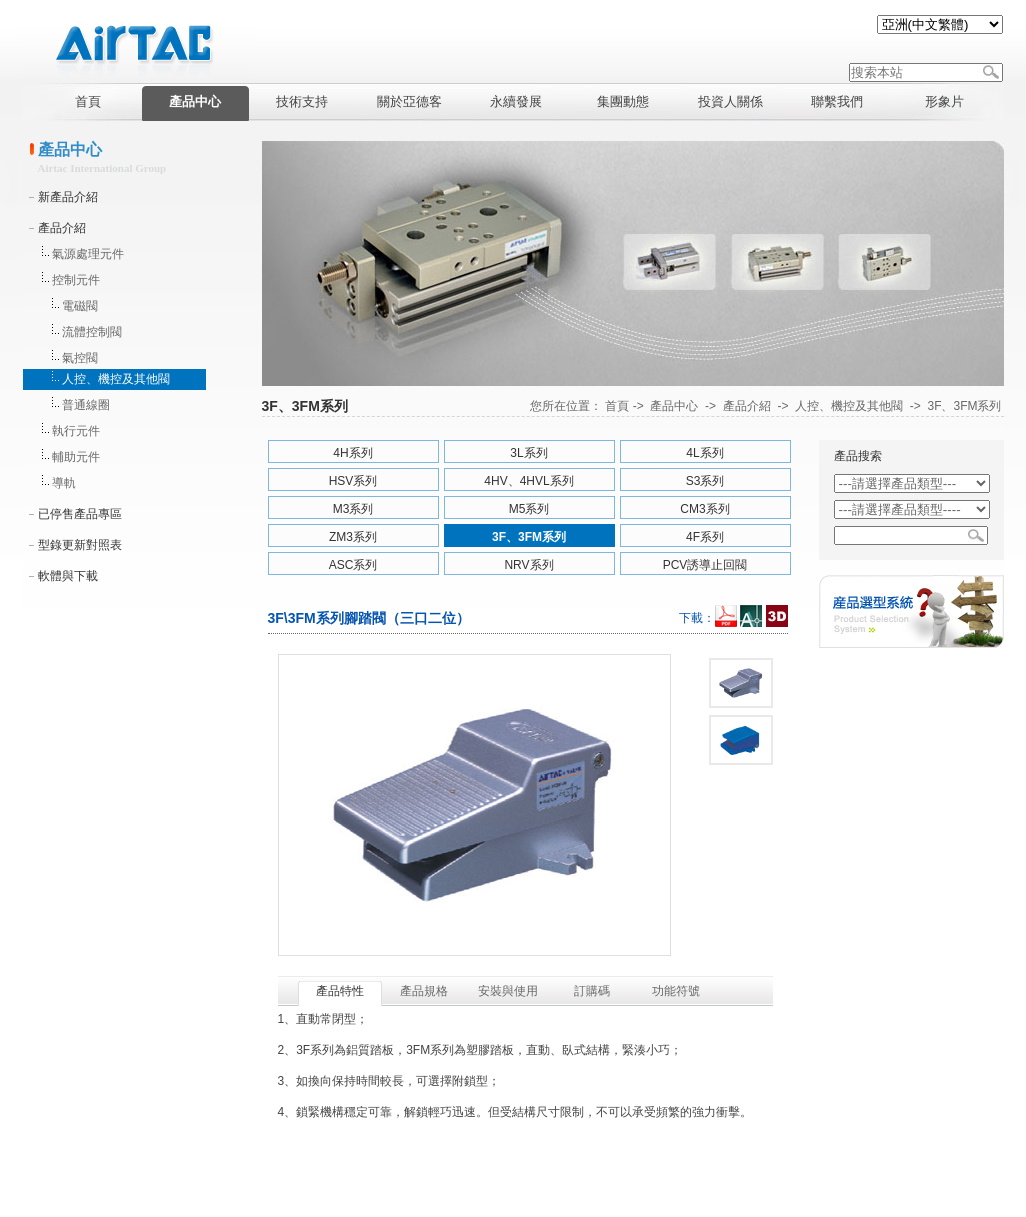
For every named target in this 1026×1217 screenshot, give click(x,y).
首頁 (617, 406)
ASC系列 (353, 565)
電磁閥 (80, 306)
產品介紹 (62, 228)
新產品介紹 (68, 197)
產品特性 (340, 991)
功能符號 (676, 991)
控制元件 (76, 280)
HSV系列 (353, 481)
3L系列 (528, 453)
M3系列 (353, 509)
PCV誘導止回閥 (705, 565)
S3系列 (705, 481)
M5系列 (529, 509)
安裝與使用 (508, 991)
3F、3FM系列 (964, 406)
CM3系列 (704, 509)
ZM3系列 (353, 537)
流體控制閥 (92, 332)
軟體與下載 (68, 576)
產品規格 (424, 991)
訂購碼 (592, 991)
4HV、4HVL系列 (528, 481)
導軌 (64, 483)
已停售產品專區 (80, 514)
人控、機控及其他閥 (116, 379)
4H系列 (352, 453)
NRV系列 (528, 565)
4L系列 (704, 453)
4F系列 (705, 537)
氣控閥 (80, 358)
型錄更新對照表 (80, 545)
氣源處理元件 (88, 254)
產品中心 (674, 406)
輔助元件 (76, 457)
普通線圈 (86, 405)
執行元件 (76, 431)
